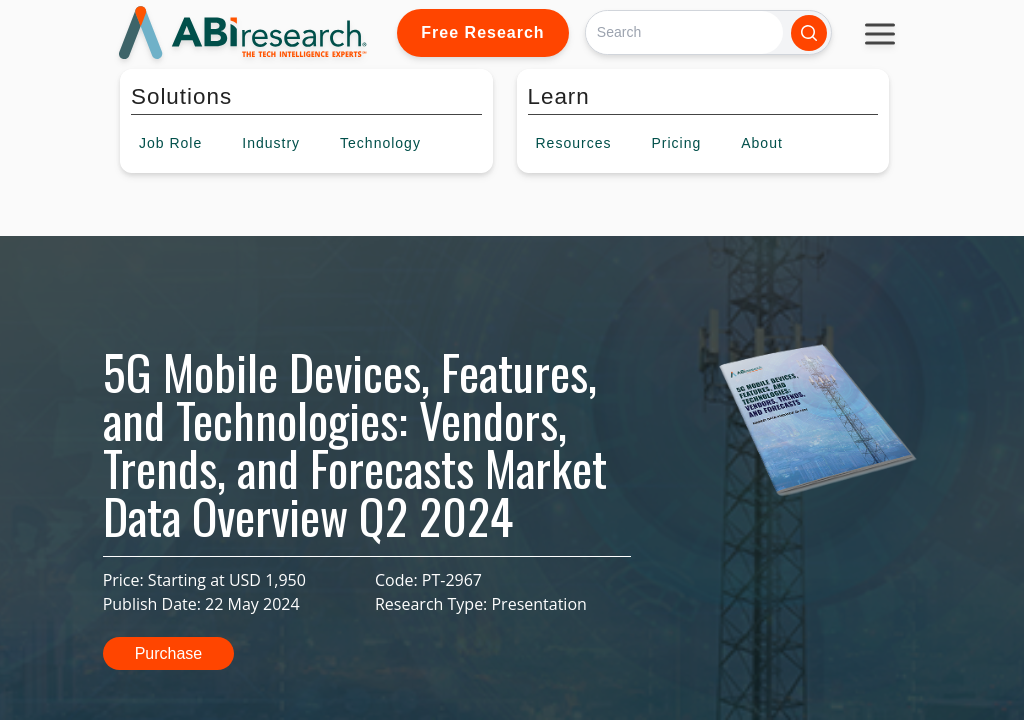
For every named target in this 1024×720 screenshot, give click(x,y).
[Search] (684, 32)
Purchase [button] (169, 653)
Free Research (482, 32)
